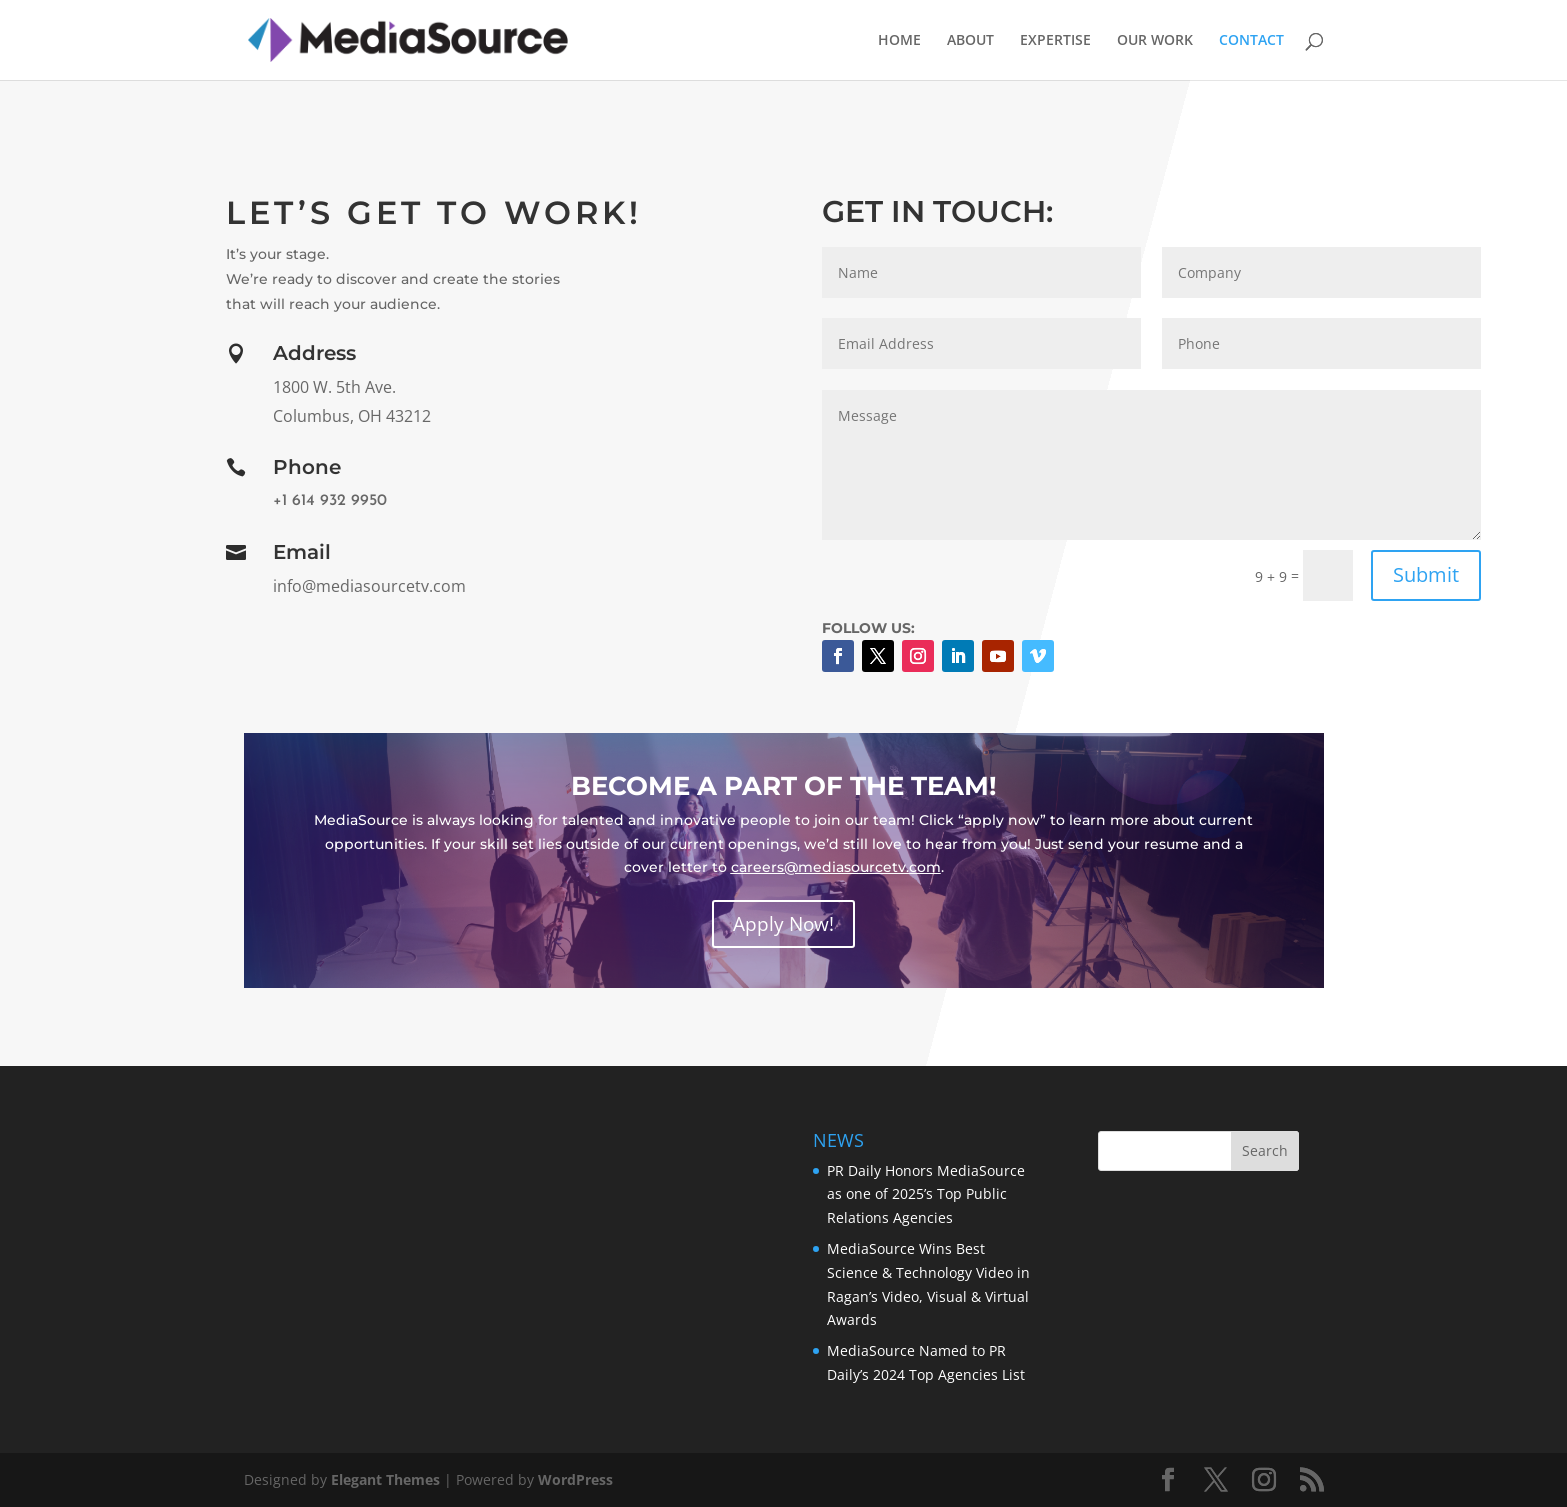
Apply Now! (783, 924)
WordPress (575, 1479)
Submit (1426, 574)
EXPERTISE (1055, 41)
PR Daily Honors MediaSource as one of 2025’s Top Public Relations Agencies (926, 1194)
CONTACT (1251, 41)
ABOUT (970, 41)
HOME (899, 41)
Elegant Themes (385, 1479)
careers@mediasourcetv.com (836, 867)
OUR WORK (1155, 41)
